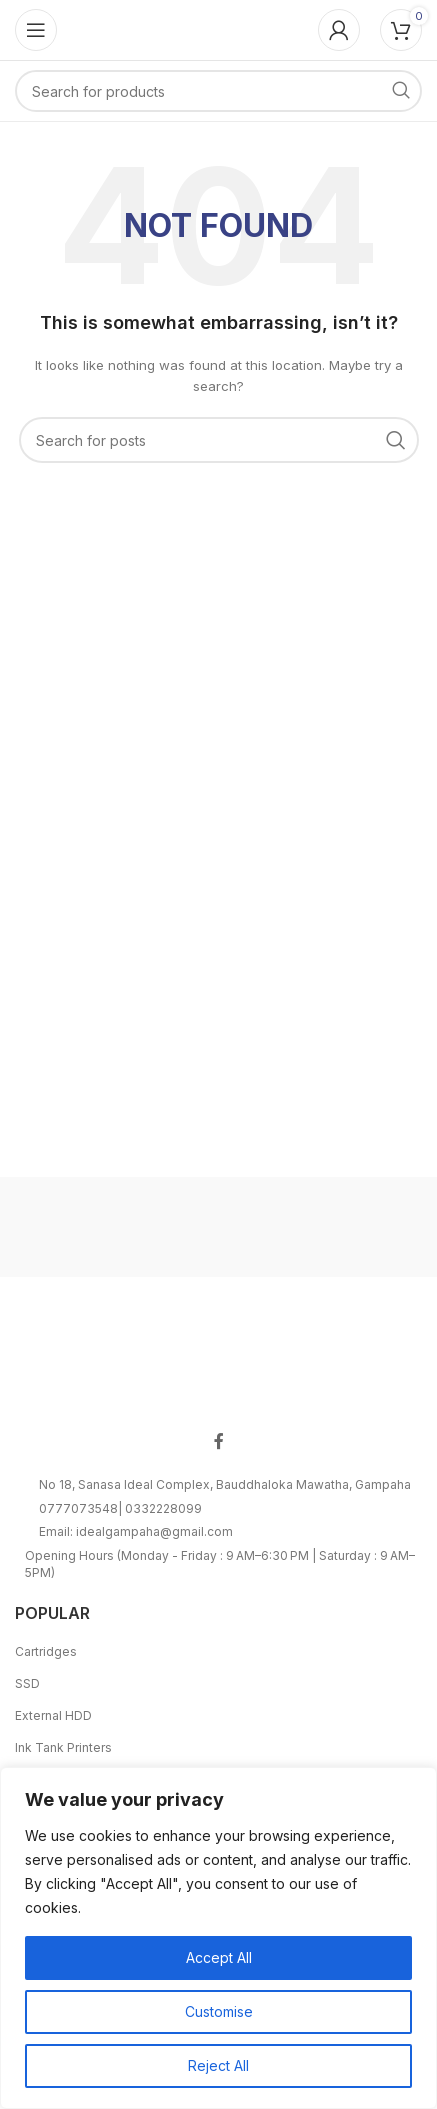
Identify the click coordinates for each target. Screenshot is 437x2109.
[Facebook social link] (219, 1442)
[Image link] (219, 1360)
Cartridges (46, 1651)
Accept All (219, 1957)
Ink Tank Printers (63, 1747)
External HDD (53, 1715)
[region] (218, 1938)
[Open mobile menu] (36, 30)
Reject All (218, 2065)
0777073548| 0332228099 (120, 1508)
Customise (219, 2011)
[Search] (218, 91)
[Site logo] (219, 28)
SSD (27, 1683)
